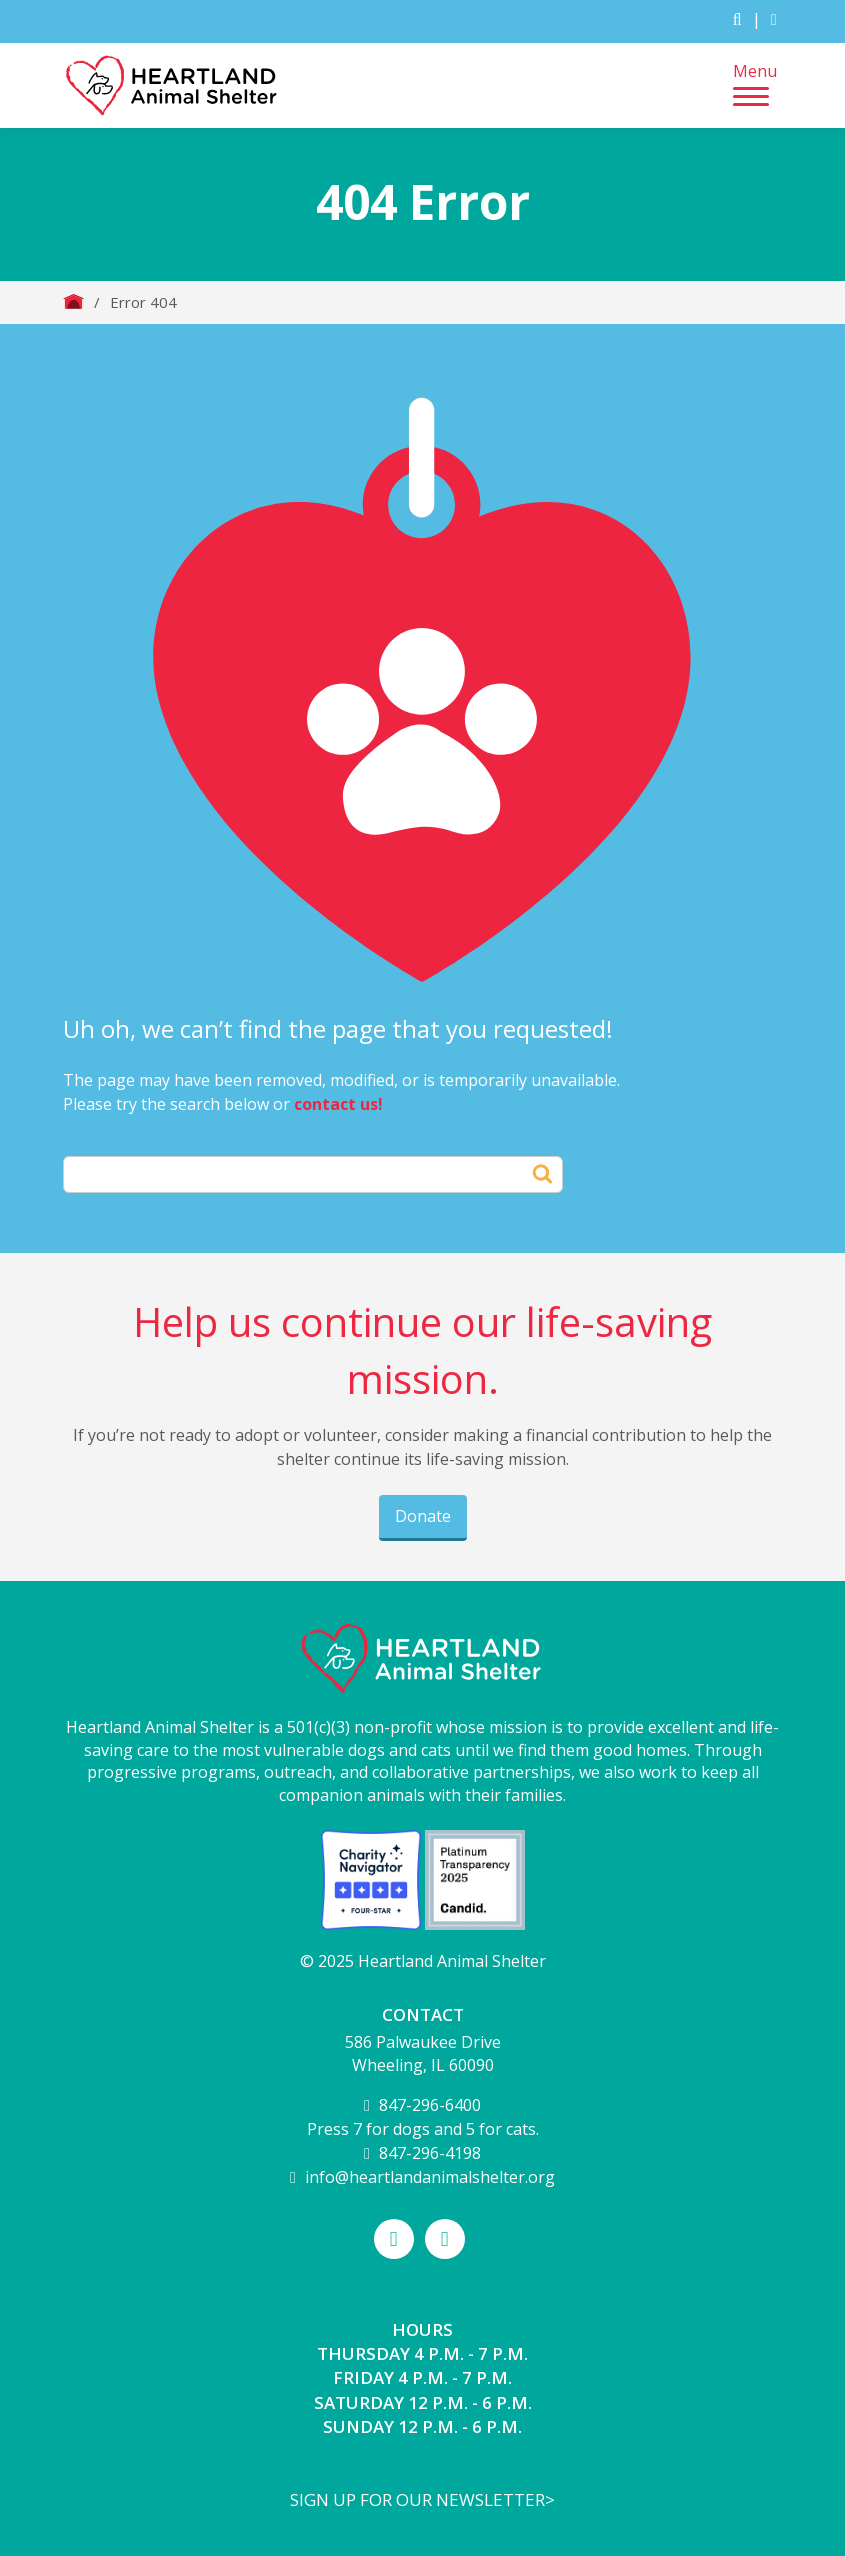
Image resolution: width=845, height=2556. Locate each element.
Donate (423, 1516)
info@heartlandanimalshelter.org (430, 2177)
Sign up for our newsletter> (422, 2499)
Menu (755, 83)
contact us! (338, 1104)
